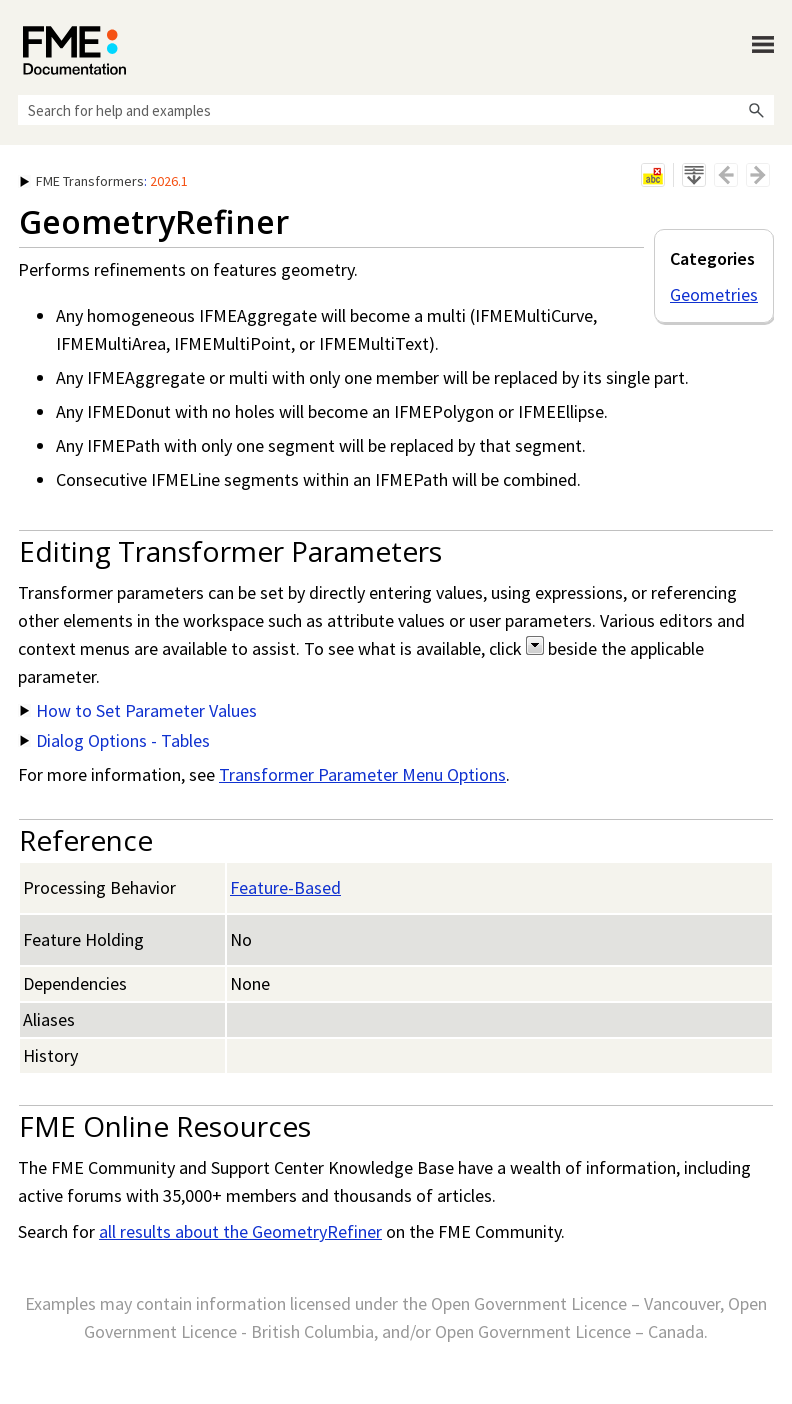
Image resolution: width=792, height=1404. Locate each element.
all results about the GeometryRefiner (240, 1231)
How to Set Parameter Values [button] (138, 710)
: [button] (104, 181)
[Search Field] (396, 110)
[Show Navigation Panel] (763, 45)
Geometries (714, 294)
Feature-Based (285, 887)
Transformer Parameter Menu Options (362, 774)
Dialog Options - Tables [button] (115, 740)
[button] (756, 110)
